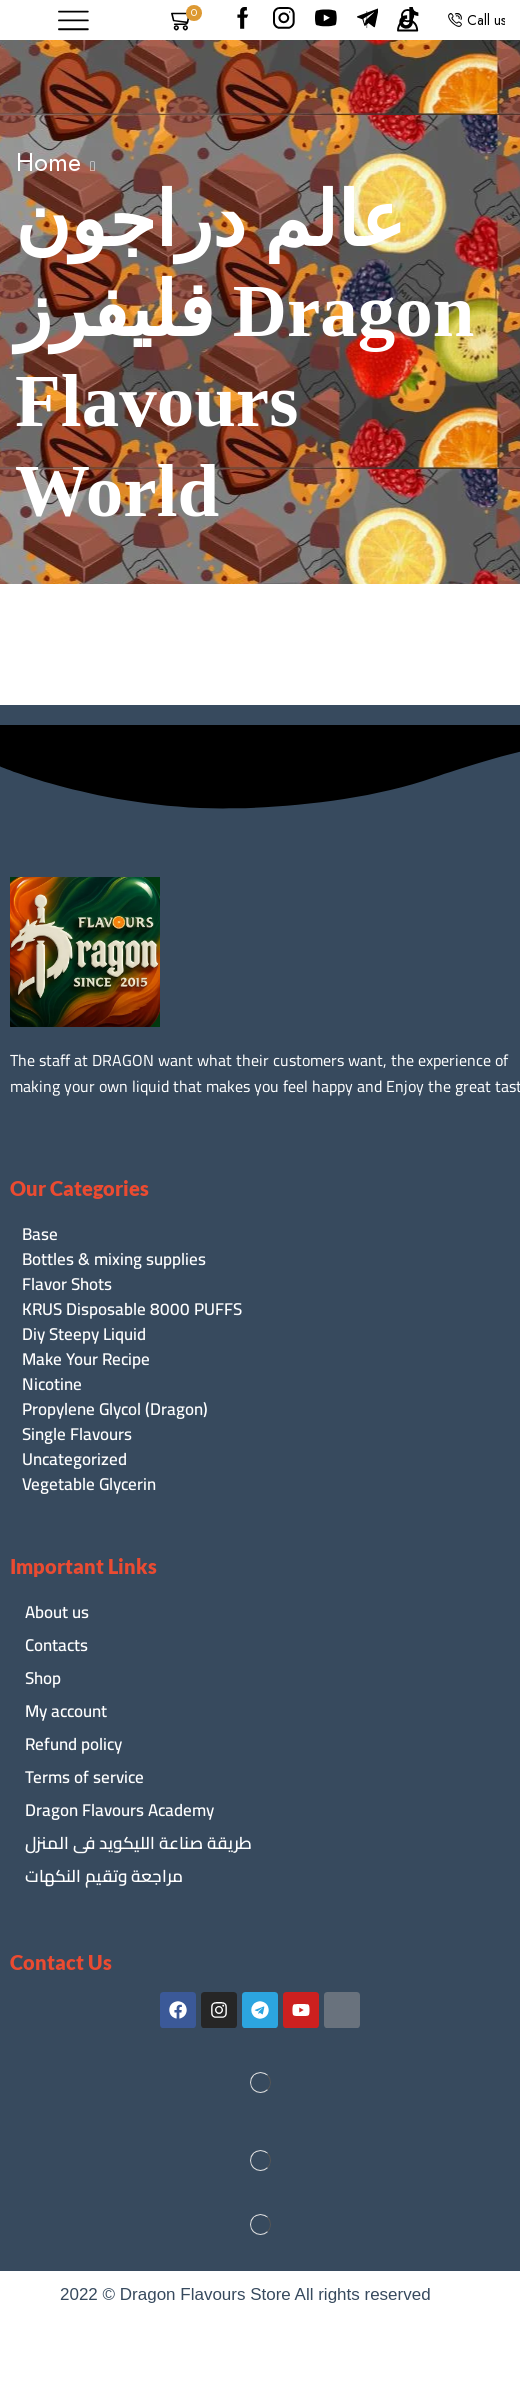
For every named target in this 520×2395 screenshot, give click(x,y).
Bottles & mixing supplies (114, 1259)
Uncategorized (74, 1459)
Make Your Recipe (86, 1359)
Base (40, 1234)
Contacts (56, 1645)
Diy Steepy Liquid (84, 1334)
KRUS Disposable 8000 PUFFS (132, 1309)
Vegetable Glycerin (89, 1484)
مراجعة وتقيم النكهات (104, 1876)
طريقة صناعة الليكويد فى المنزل (138, 1843)
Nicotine (52, 1384)
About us (57, 1612)
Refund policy (73, 1744)
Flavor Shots (67, 1284)
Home (48, 162)
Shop (43, 1678)
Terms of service (84, 1777)
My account (66, 1711)
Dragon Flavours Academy (119, 1810)
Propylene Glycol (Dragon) (115, 1409)
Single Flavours (77, 1434)
